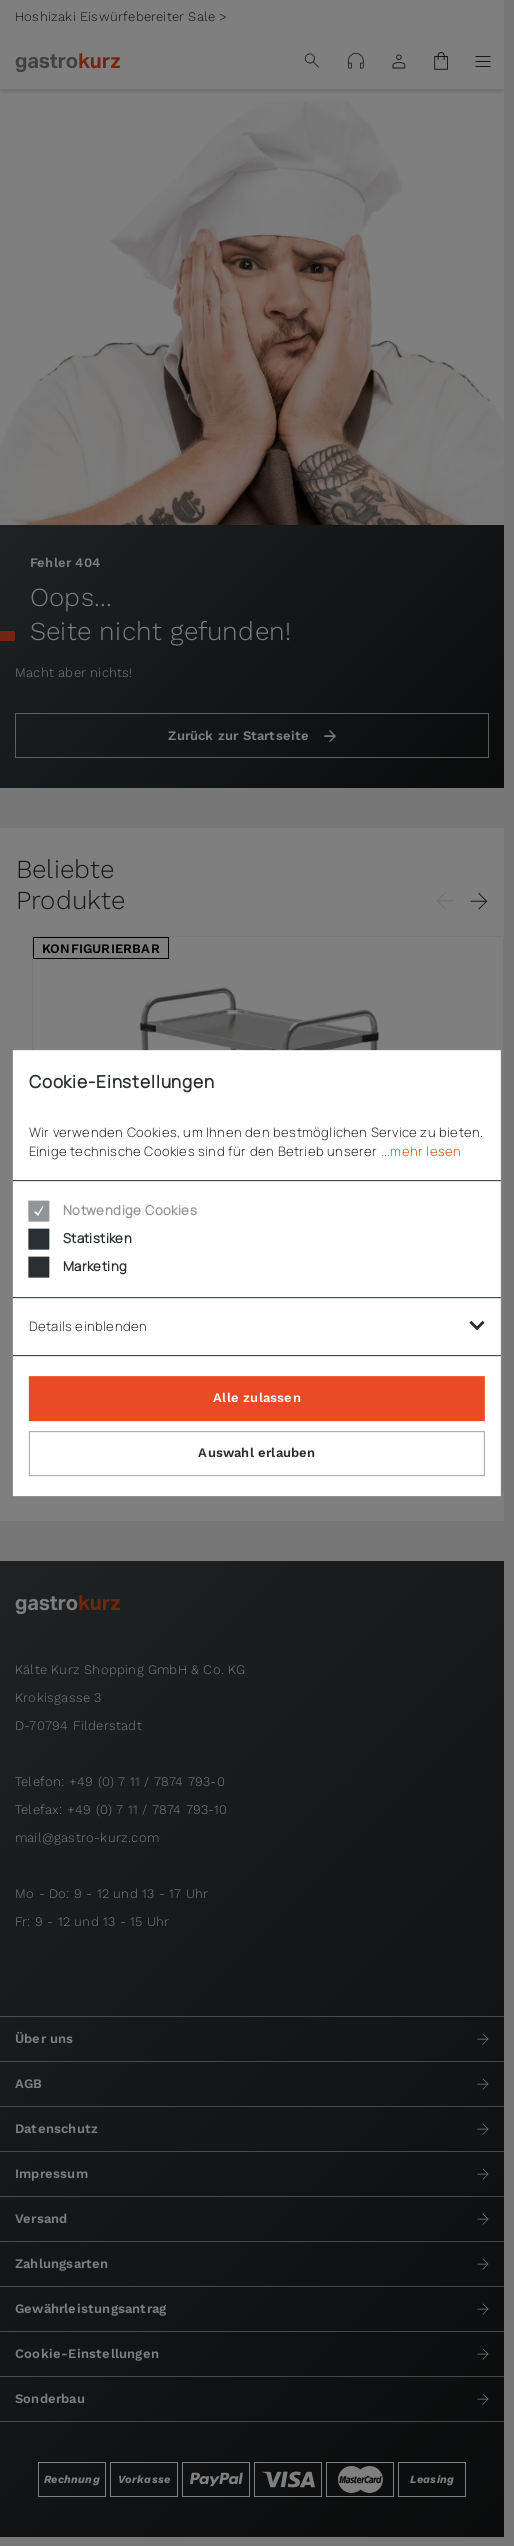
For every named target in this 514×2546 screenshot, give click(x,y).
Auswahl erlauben (256, 1452)
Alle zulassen (257, 1397)
